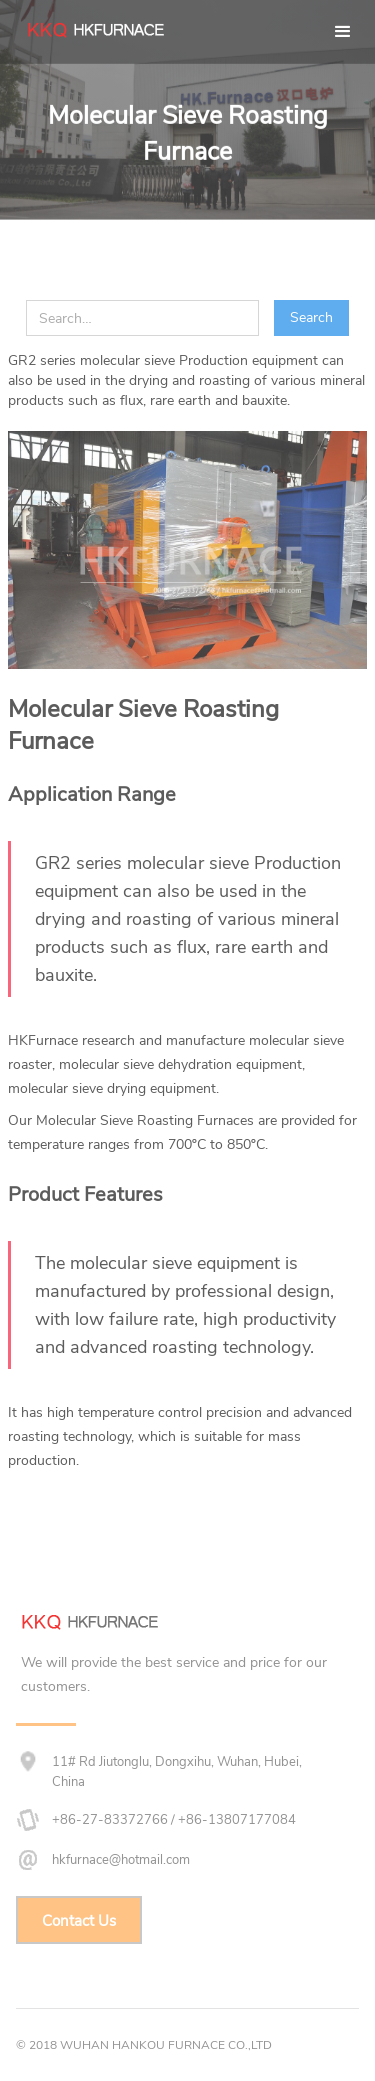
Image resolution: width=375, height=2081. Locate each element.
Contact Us (79, 1921)
